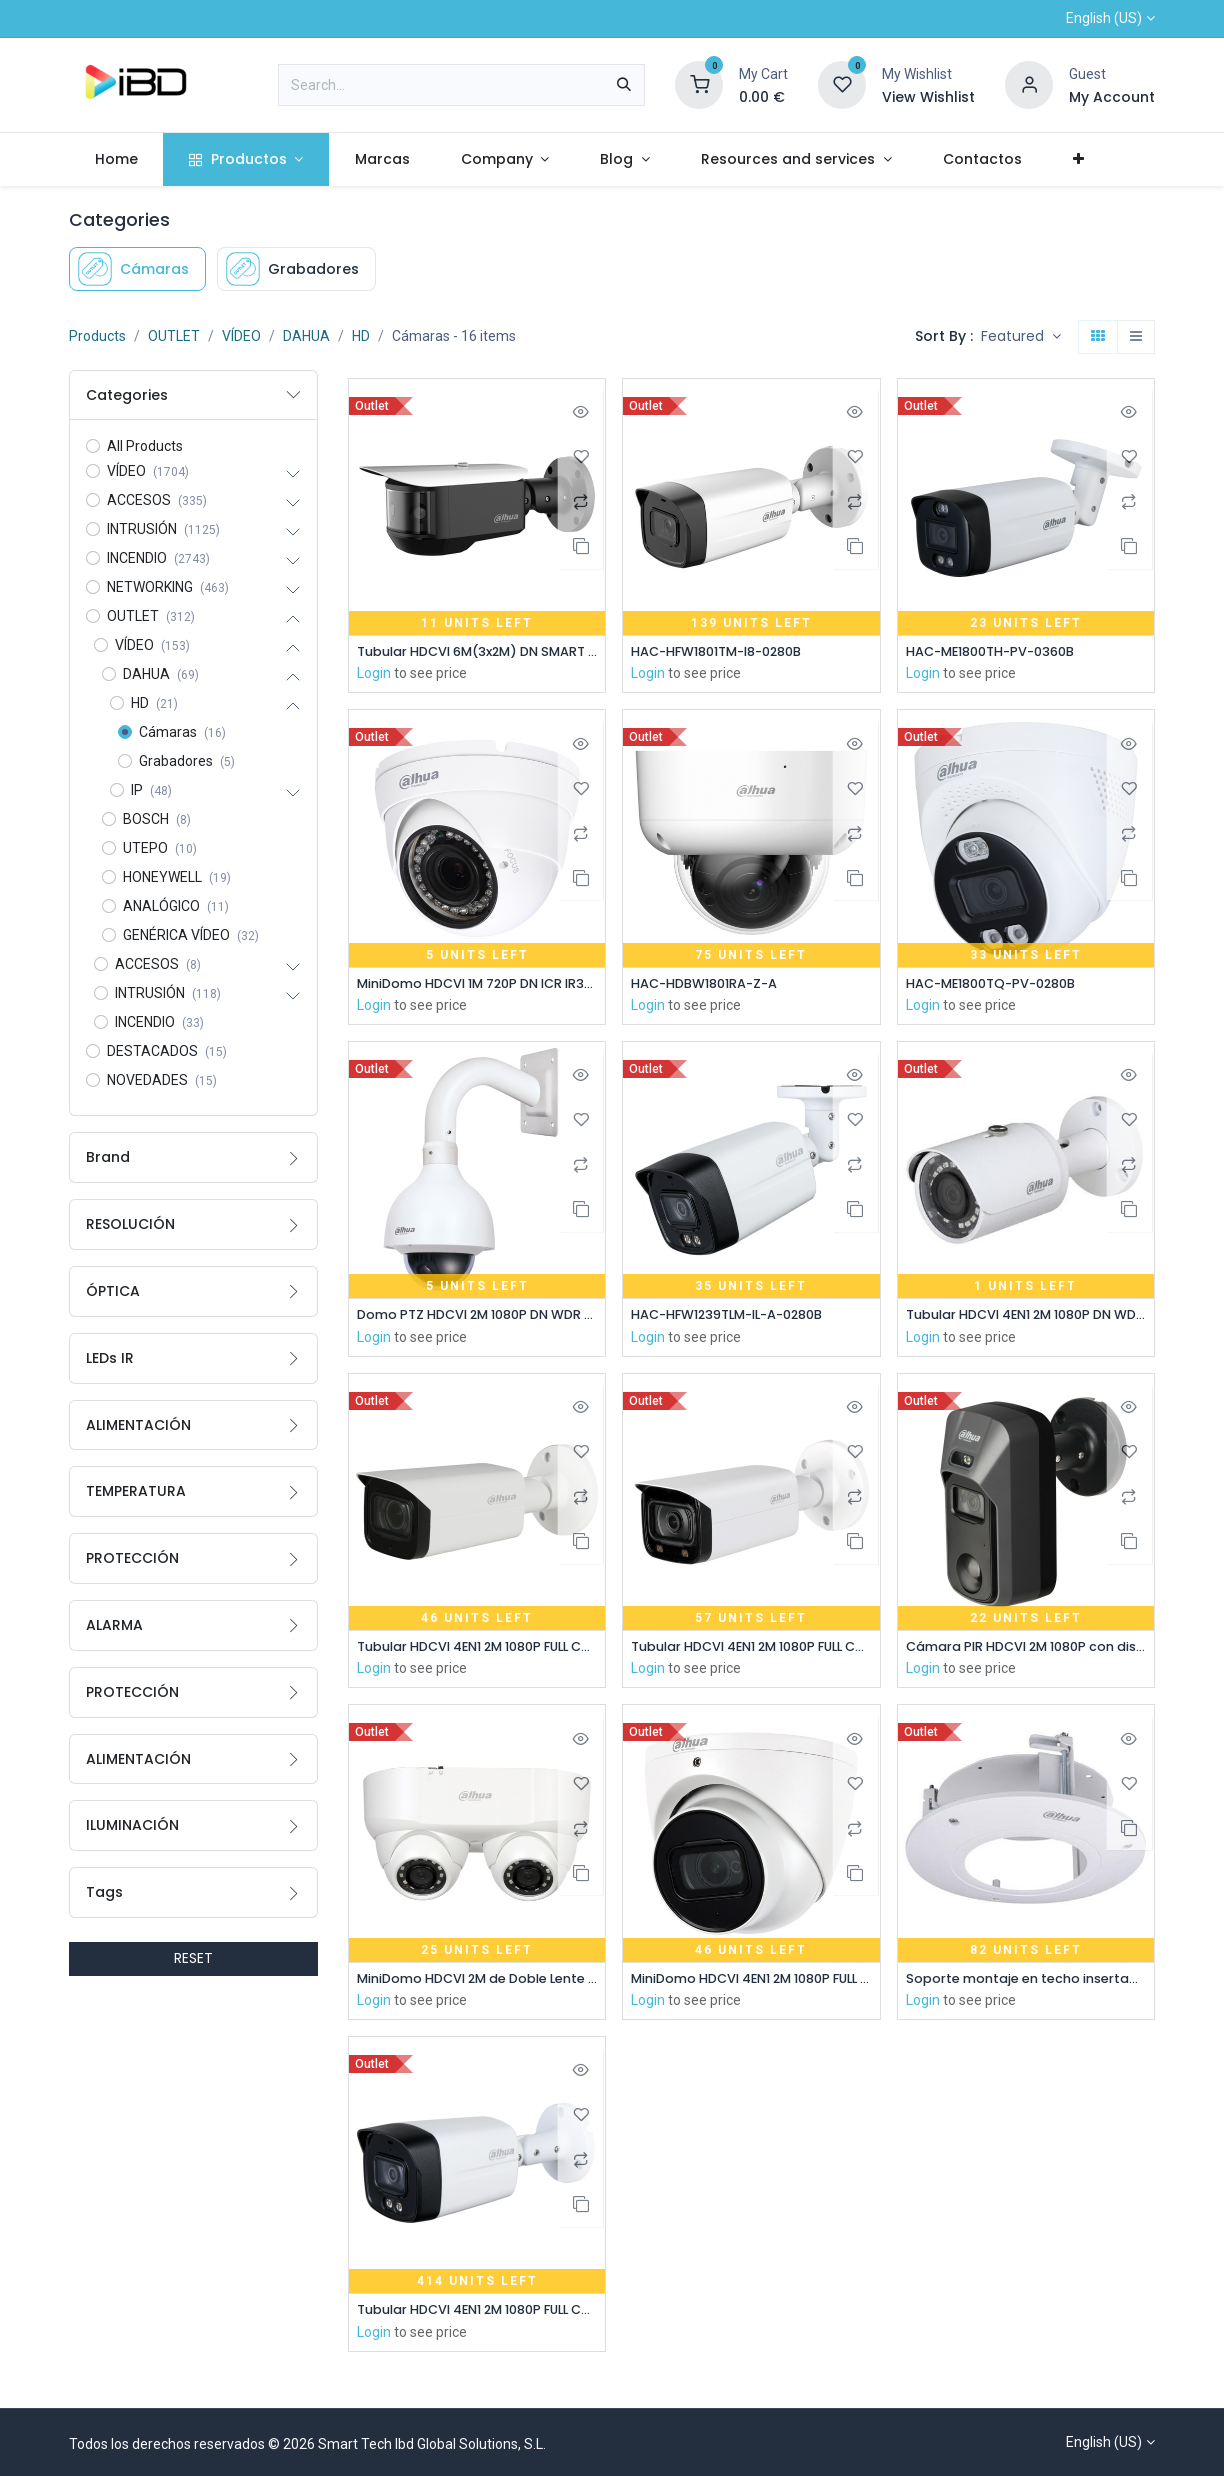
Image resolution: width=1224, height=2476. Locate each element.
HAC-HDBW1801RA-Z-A (712, 985)
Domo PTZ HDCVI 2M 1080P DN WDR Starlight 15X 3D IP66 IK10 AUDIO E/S (477, 1318)
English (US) (1104, 18)
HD (361, 336)
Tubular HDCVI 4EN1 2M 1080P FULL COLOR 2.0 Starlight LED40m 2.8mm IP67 (477, 2318)
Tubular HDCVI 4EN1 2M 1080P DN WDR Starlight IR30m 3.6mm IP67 (1026, 1318)
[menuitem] (116, 159)
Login (374, 675)
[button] (1021, 337)
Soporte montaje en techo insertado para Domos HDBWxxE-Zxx (1026, 1984)
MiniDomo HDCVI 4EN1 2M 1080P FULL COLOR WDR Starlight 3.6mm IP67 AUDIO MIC (751, 1984)
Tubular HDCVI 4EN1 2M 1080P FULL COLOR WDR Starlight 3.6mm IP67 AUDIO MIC (477, 1651)
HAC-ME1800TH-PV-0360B (1000, 652)
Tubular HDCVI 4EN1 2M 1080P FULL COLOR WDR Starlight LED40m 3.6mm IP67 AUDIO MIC (751, 1651)
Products (97, 336)
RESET (193, 1958)
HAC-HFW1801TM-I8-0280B (727, 652)
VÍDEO (241, 336)
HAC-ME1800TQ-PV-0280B (1001, 985)
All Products (145, 446)
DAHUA (306, 336)
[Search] (624, 85)
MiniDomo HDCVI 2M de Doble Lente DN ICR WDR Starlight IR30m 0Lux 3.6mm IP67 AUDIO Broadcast (477, 1984)
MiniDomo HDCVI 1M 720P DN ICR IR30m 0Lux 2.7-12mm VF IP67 (477, 985)
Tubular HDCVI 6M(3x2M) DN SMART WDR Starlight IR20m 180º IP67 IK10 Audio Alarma (477, 652)
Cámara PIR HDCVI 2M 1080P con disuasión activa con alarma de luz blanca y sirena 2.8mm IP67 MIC (1026, 1651)
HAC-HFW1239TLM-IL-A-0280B (740, 1318)
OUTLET (174, 336)
